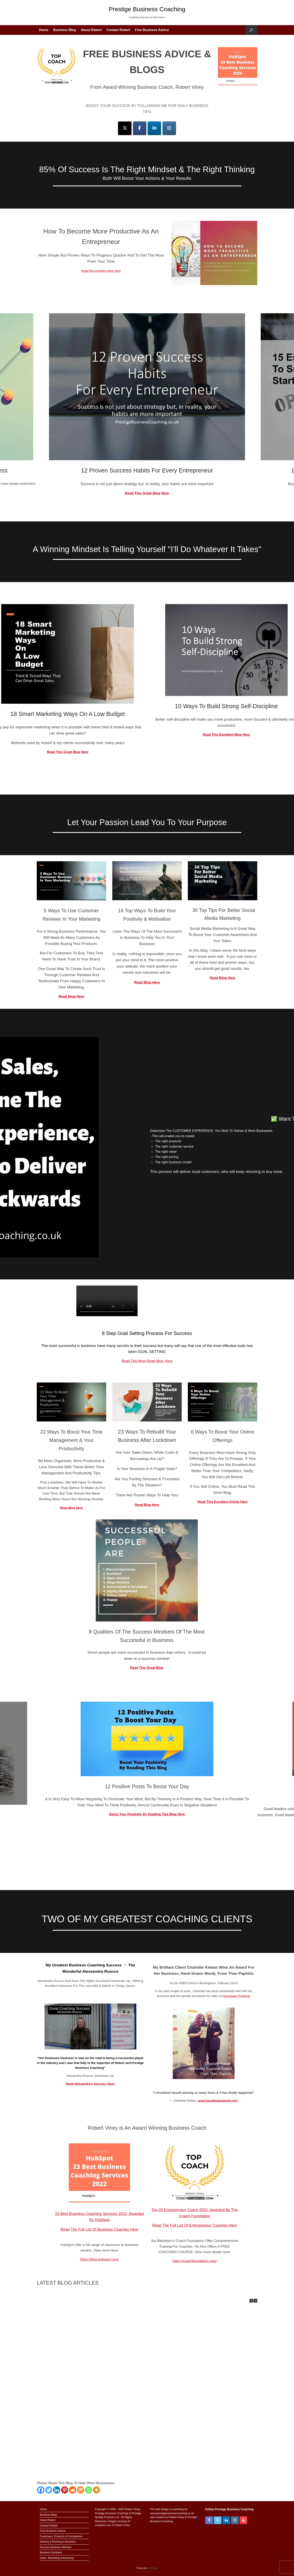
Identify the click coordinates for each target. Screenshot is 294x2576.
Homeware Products (236, 1996)
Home (43, 30)
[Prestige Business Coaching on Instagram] (169, 128)
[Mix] (80, 2490)
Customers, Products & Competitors (61, 2536)
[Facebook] (40, 2490)
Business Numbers (51, 2552)
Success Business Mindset (55, 2547)
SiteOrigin (152, 2568)
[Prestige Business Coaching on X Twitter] (124, 128)
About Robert (91, 30)
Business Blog (64, 30)
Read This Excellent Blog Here (226, 734)
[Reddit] (72, 2490)
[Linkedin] (56, 2490)
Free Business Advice (152, 30)
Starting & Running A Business (58, 2541)
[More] (96, 2490)
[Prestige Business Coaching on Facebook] (139, 128)
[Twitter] (48, 2490)
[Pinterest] (64, 2490)
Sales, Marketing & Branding (57, 2557)
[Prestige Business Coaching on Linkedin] (154, 128)
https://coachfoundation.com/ (194, 2261)
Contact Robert (118, 30)
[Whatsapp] (88, 2490)
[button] (251, 30)
